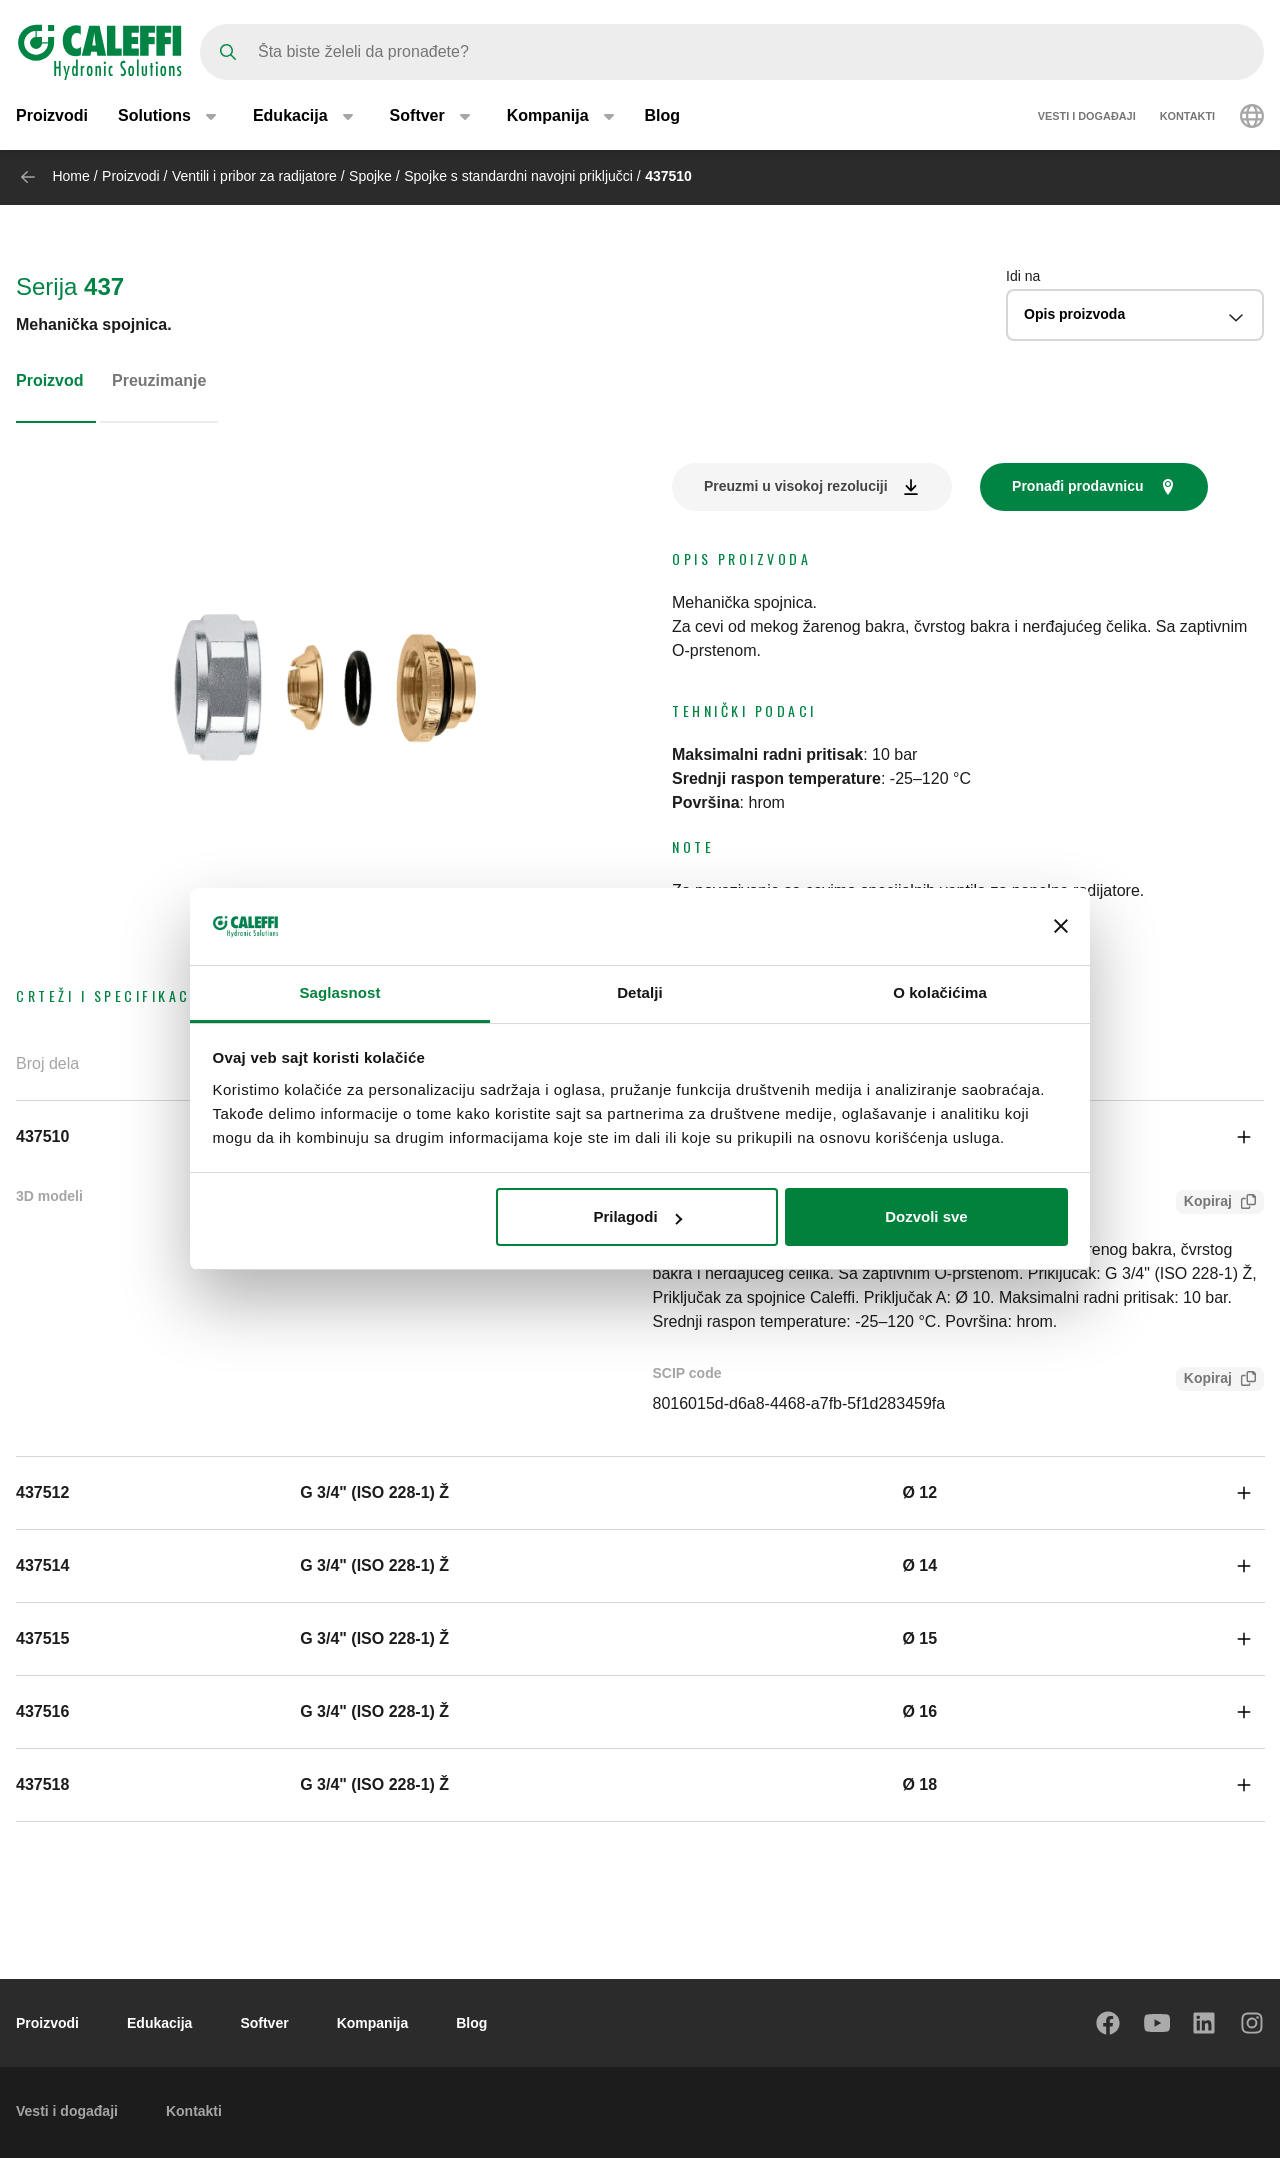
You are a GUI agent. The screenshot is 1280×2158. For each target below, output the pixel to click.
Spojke (370, 176)
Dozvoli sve (926, 1216)
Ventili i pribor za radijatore (254, 176)
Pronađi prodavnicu (1077, 486)
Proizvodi (52, 117)
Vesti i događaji (1087, 118)
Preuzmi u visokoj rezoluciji (796, 486)
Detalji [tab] (640, 992)
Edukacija (159, 2023)
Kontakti (1187, 118)
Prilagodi (637, 1216)
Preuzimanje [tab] (159, 380)
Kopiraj (1204, 1203)
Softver (264, 2023)
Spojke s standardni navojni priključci (518, 176)
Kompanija (373, 2023)
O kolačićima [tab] (940, 992)
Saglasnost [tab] (339, 992)
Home (70, 176)
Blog (663, 117)
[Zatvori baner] (1061, 926)
